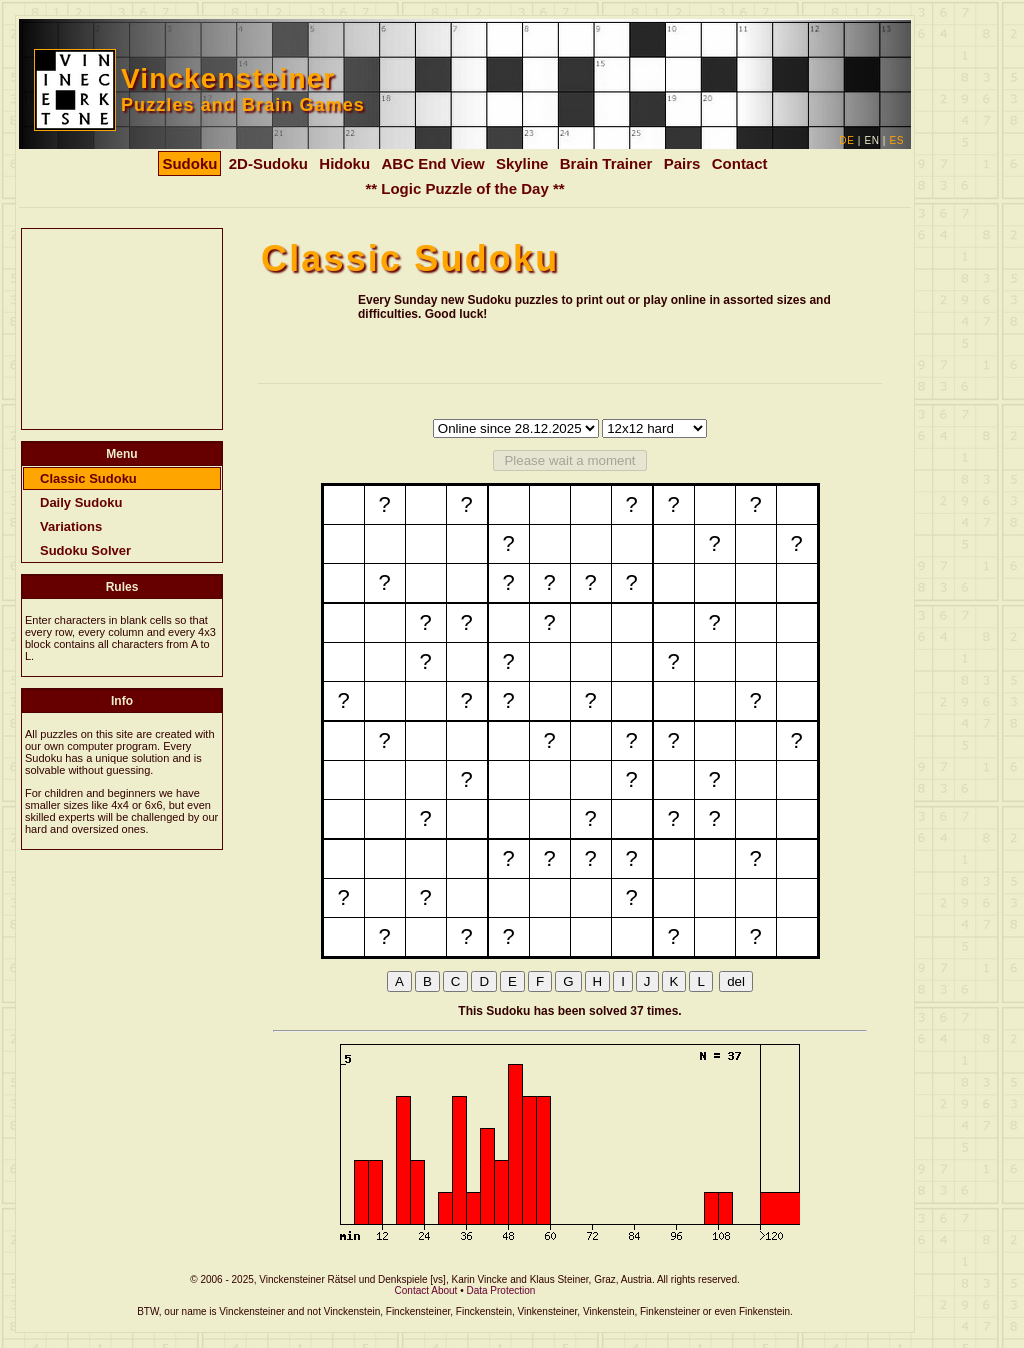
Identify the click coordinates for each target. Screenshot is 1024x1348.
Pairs (682, 163)
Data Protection (500, 1290)
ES (896, 140)
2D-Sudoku (268, 163)
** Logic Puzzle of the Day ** (464, 188)
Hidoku (344, 163)
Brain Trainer (606, 163)
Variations (71, 526)
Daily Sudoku (81, 502)
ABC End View (432, 163)
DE (846, 140)
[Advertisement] (122, 329)
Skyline (522, 163)
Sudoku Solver (85, 550)
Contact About (426, 1290)
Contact (740, 163)
